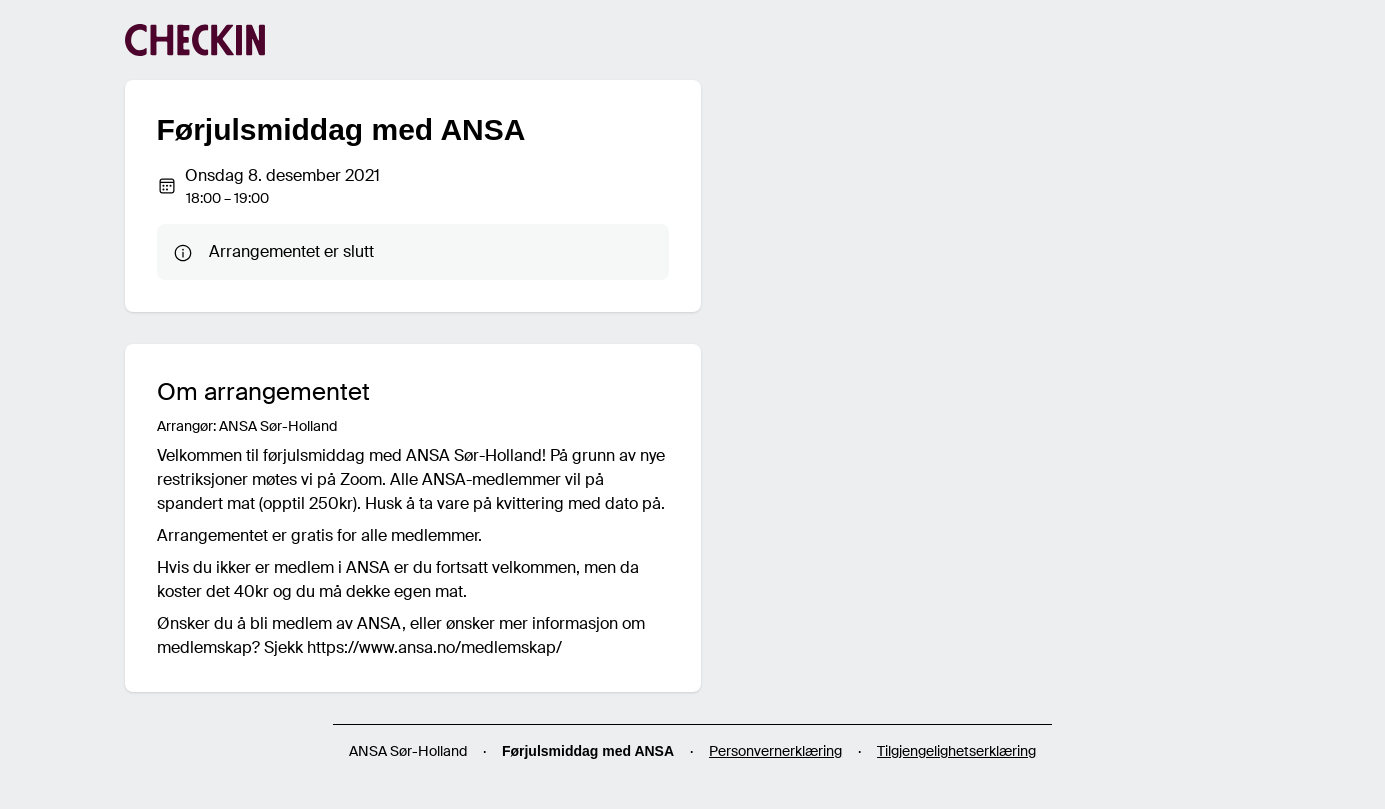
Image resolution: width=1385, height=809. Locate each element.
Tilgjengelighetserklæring (956, 751)
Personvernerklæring (775, 751)
